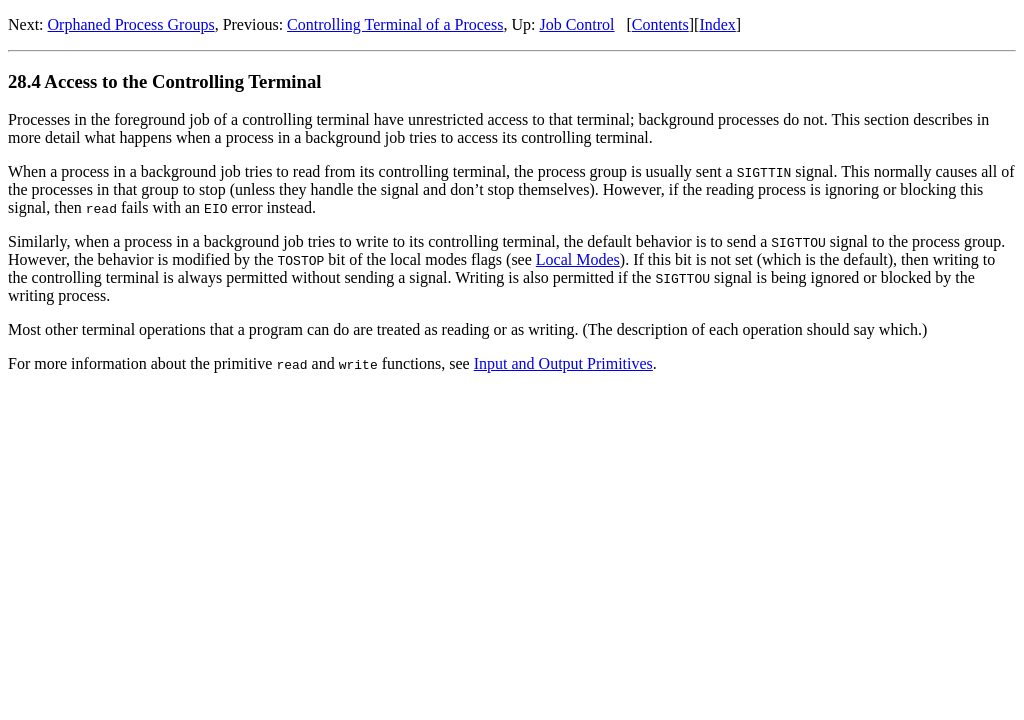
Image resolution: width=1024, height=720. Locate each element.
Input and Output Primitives (563, 363)
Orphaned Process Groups (131, 24)
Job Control (576, 24)
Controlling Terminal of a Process (395, 24)
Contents (660, 24)
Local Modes (578, 259)
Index (717, 24)
